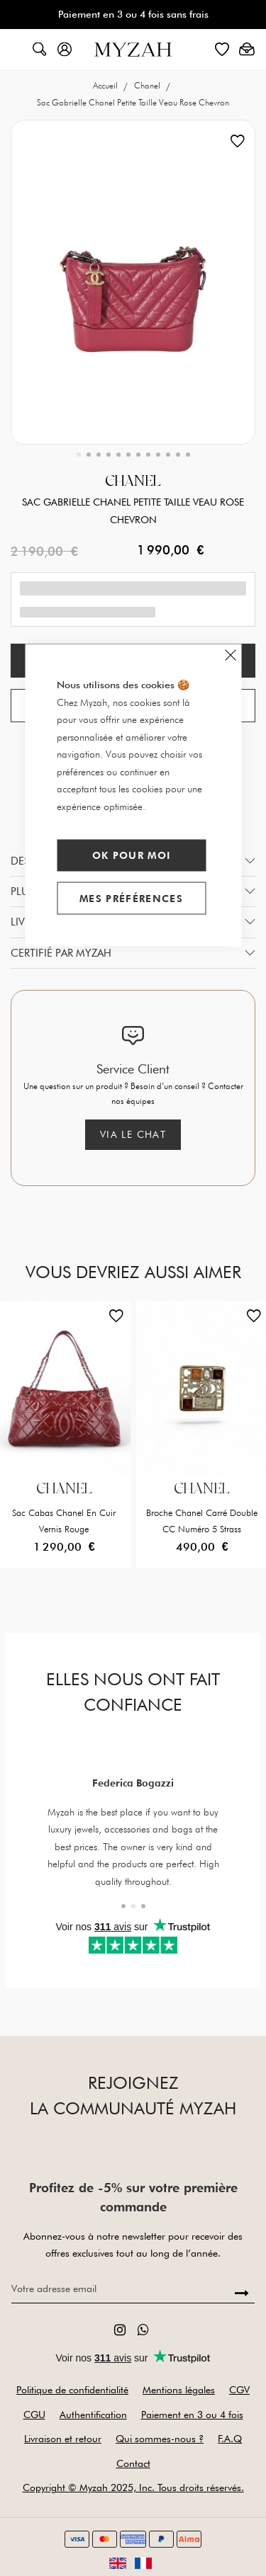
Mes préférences (131, 898)
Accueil (106, 85)
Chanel (148, 85)
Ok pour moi (131, 855)
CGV (239, 2389)
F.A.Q (230, 2438)
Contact (133, 2463)
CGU (34, 2414)
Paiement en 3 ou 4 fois (192, 2414)
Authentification (93, 2414)
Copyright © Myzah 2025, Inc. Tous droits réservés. (133, 2487)
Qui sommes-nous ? (160, 2438)
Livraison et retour (62, 2438)
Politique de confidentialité (72, 2389)
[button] (79, 455)
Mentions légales (179, 2389)
